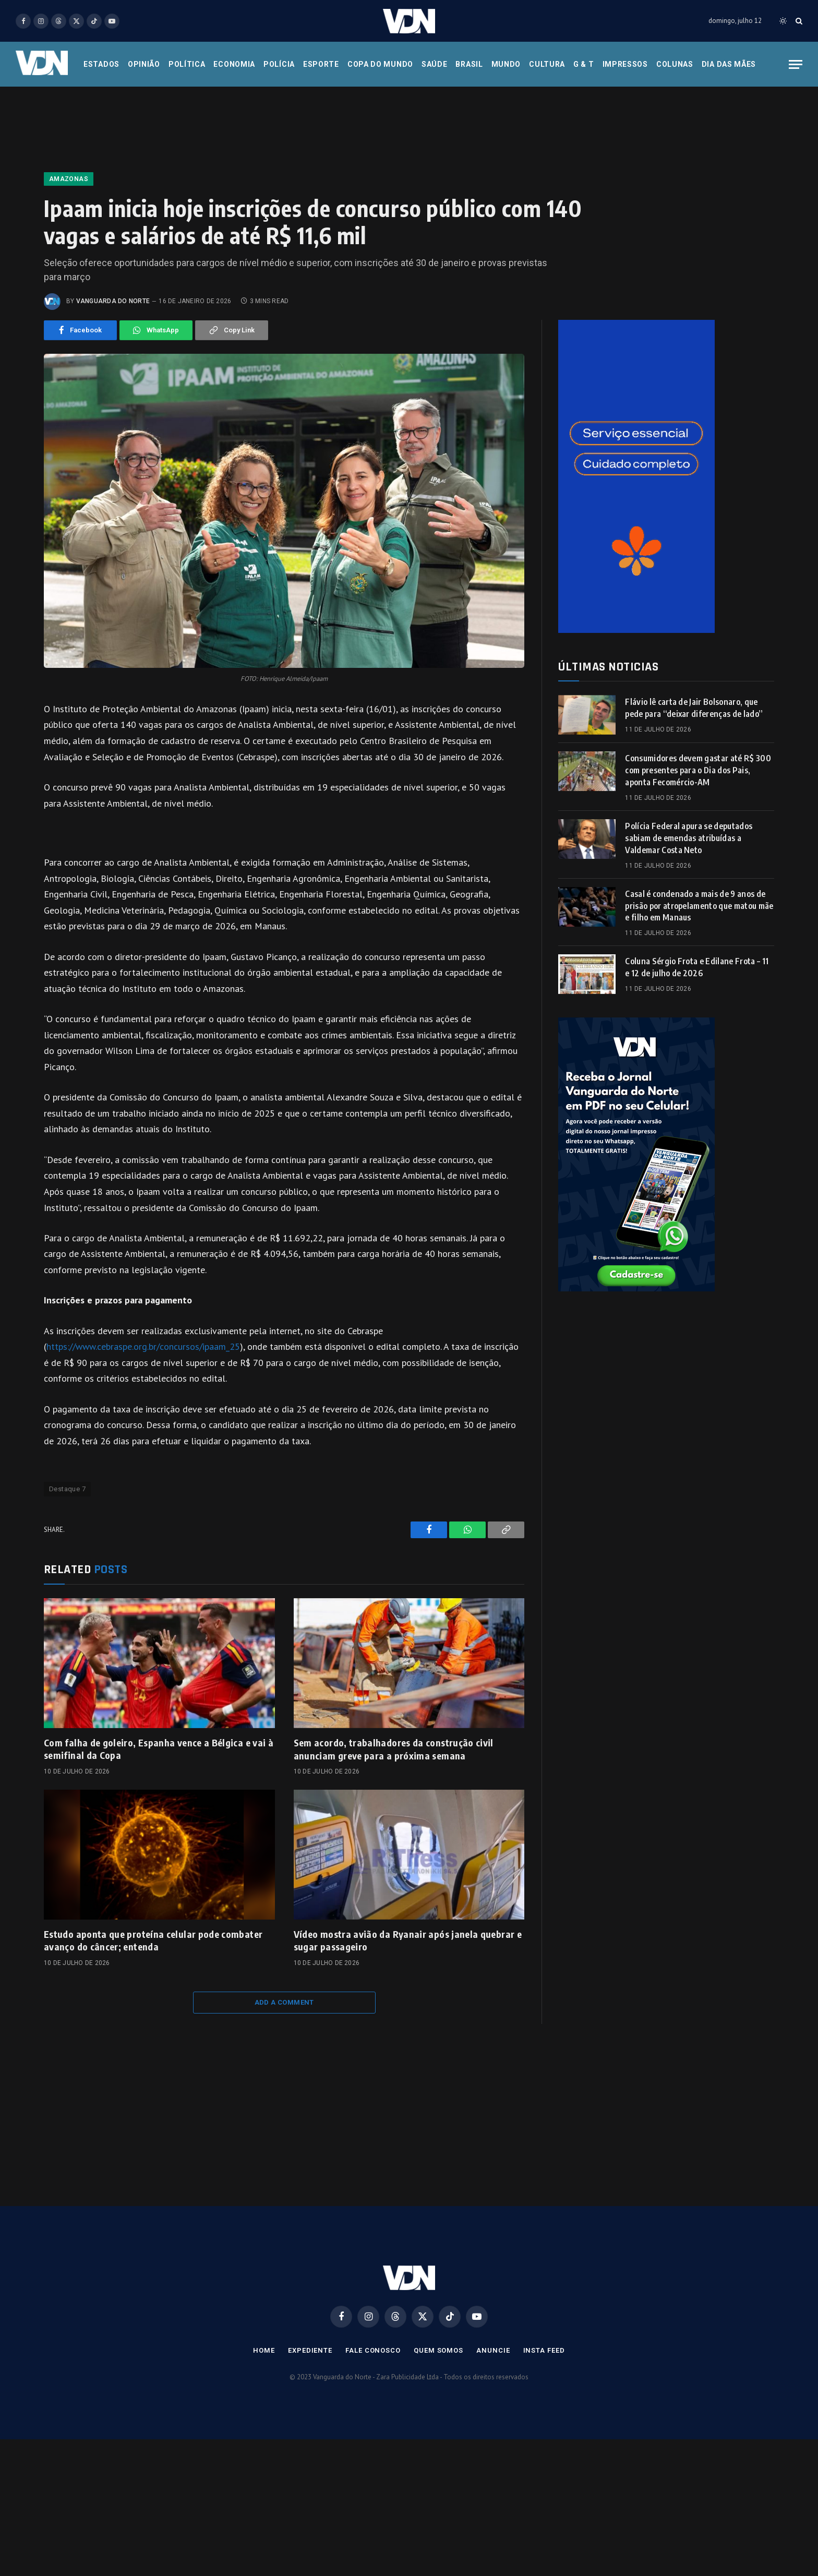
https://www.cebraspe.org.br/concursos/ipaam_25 (143, 1346)
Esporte (321, 64)
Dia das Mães (729, 64)
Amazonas (68, 179)
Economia (234, 64)
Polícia (279, 64)
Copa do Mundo (380, 64)
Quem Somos (438, 2350)
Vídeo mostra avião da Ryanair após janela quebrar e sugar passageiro (408, 1940)
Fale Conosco (373, 2350)
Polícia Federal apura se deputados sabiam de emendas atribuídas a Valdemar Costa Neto (688, 838)
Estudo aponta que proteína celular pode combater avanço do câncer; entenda (153, 1940)
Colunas (674, 64)
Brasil (469, 64)
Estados (101, 64)
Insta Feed (544, 2350)
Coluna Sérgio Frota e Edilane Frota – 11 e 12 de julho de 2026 (696, 967)
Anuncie (493, 2350)
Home (264, 2350)
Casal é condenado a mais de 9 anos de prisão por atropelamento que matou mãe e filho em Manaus (699, 906)
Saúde (435, 64)
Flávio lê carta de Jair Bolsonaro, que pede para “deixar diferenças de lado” (694, 708)
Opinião (144, 64)
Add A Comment (284, 2002)
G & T (583, 64)
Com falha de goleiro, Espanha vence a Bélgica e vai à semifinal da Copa (158, 1748)
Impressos (625, 64)
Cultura (547, 64)
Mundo (506, 64)
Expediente (310, 2350)
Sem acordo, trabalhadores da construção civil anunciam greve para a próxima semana (394, 1748)
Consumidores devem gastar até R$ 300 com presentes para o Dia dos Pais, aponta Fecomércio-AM (698, 770)
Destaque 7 (67, 1489)
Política (187, 64)
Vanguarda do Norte (113, 301)
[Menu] (795, 64)
